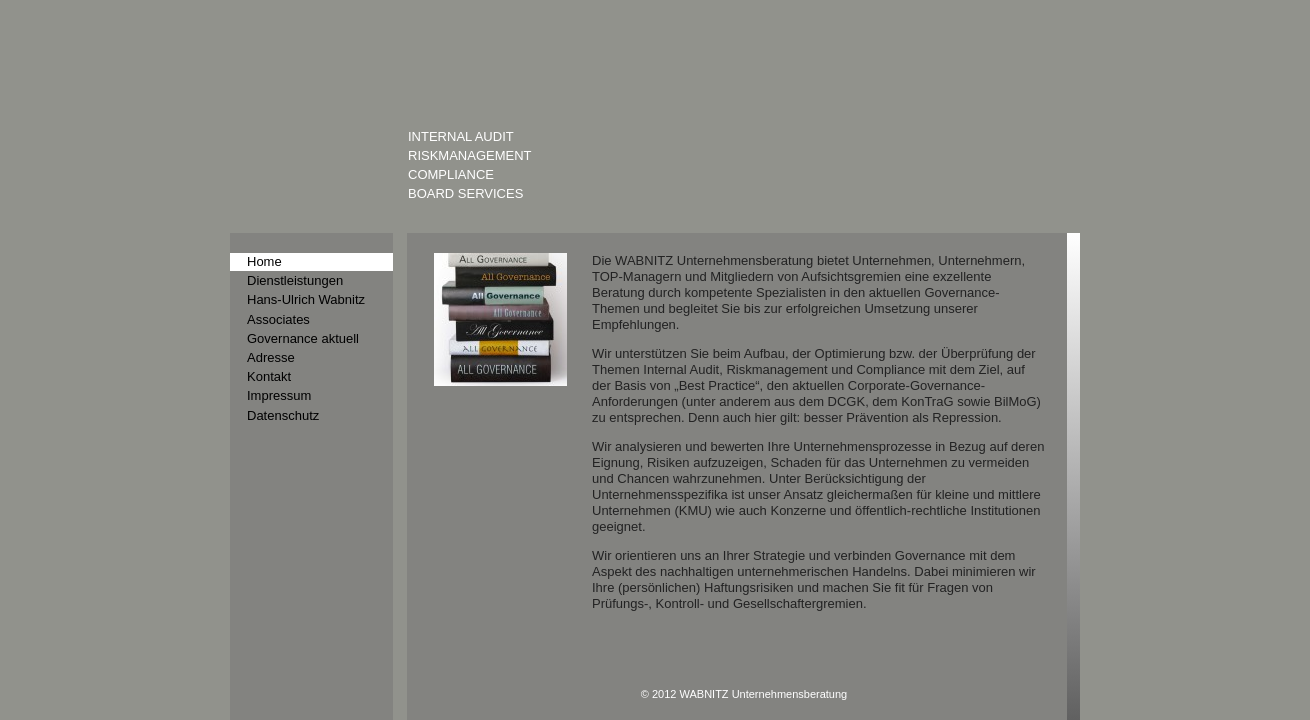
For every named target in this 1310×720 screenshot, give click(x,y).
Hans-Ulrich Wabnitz (301, 297)
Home (263, 261)
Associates (276, 314)
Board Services (461, 193)
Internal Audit (457, 136)
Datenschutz (280, 403)
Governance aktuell (298, 332)
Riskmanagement (465, 155)
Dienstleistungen (291, 279)
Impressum (276, 386)
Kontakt (267, 368)
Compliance (447, 174)
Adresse (269, 350)
